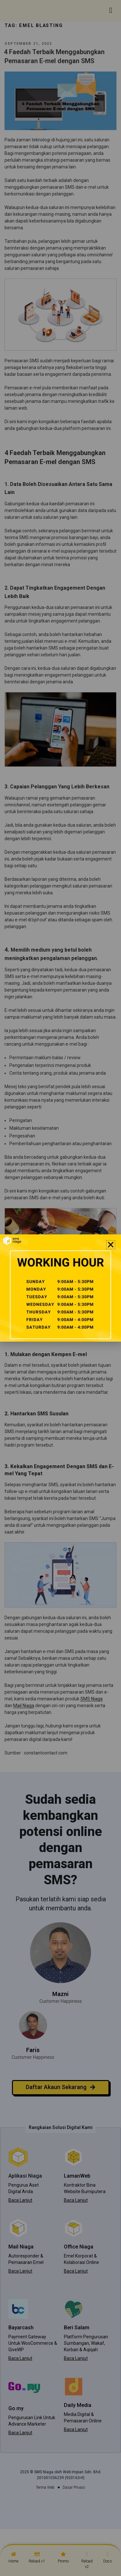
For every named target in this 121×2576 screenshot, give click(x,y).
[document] (60, 1288)
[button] (111, 1245)
